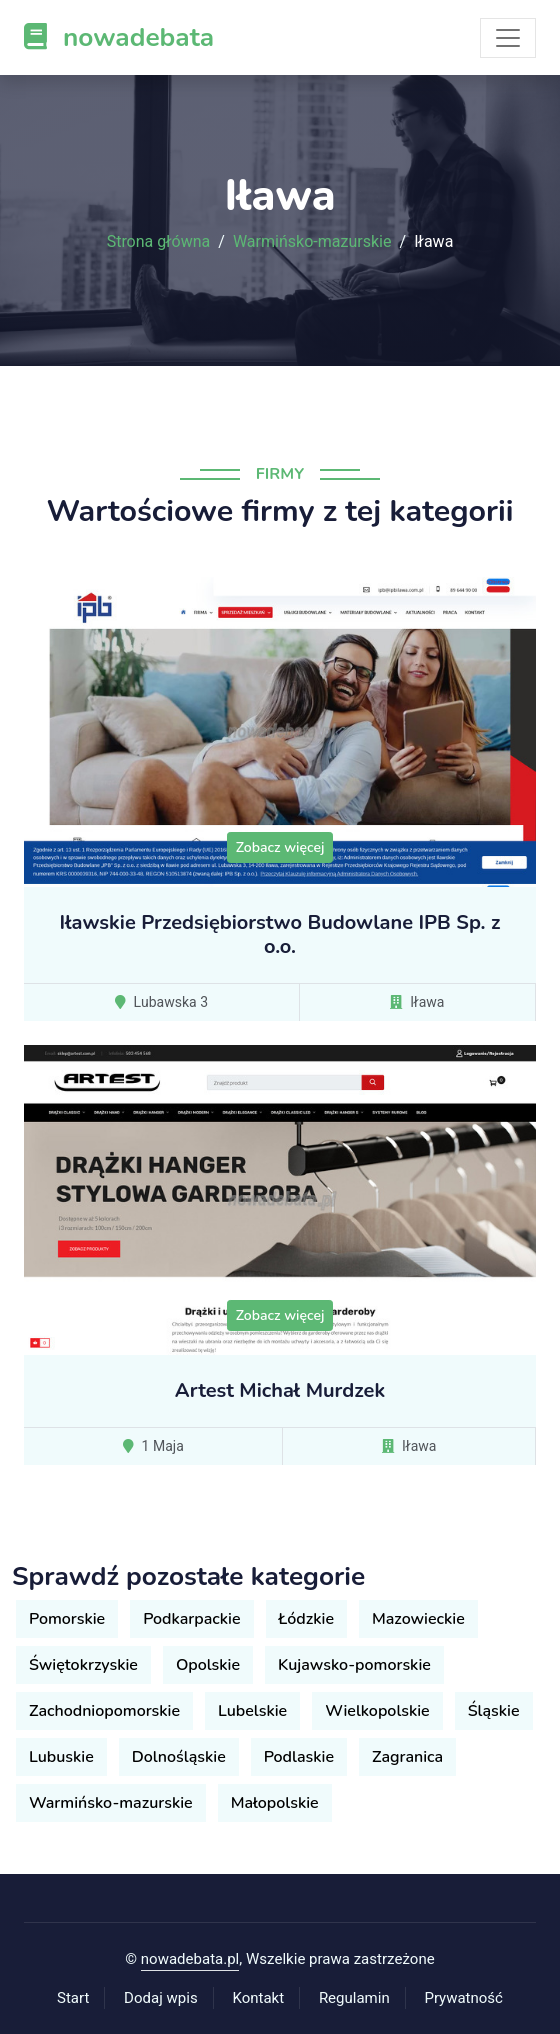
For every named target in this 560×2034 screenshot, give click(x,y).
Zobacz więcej (280, 847)
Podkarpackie (191, 1619)
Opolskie (208, 1665)
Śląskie (494, 1711)
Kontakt (258, 1998)
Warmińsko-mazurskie (312, 242)
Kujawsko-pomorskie (354, 1665)
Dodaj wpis (161, 1998)
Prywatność (464, 1998)
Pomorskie (67, 1619)
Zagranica (407, 1757)
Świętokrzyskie (83, 1665)
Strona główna (159, 242)
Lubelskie (252, 1711)
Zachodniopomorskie (104, 1711)
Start (73, 1998)
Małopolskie (275, 1803)
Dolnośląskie (179, 1757)
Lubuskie (61, 1757)
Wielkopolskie (377, 1711)
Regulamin (354, 1998)
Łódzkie (306, 1619)
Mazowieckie (418, 1619)
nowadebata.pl (190, 1959)
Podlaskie (299, 1757)
